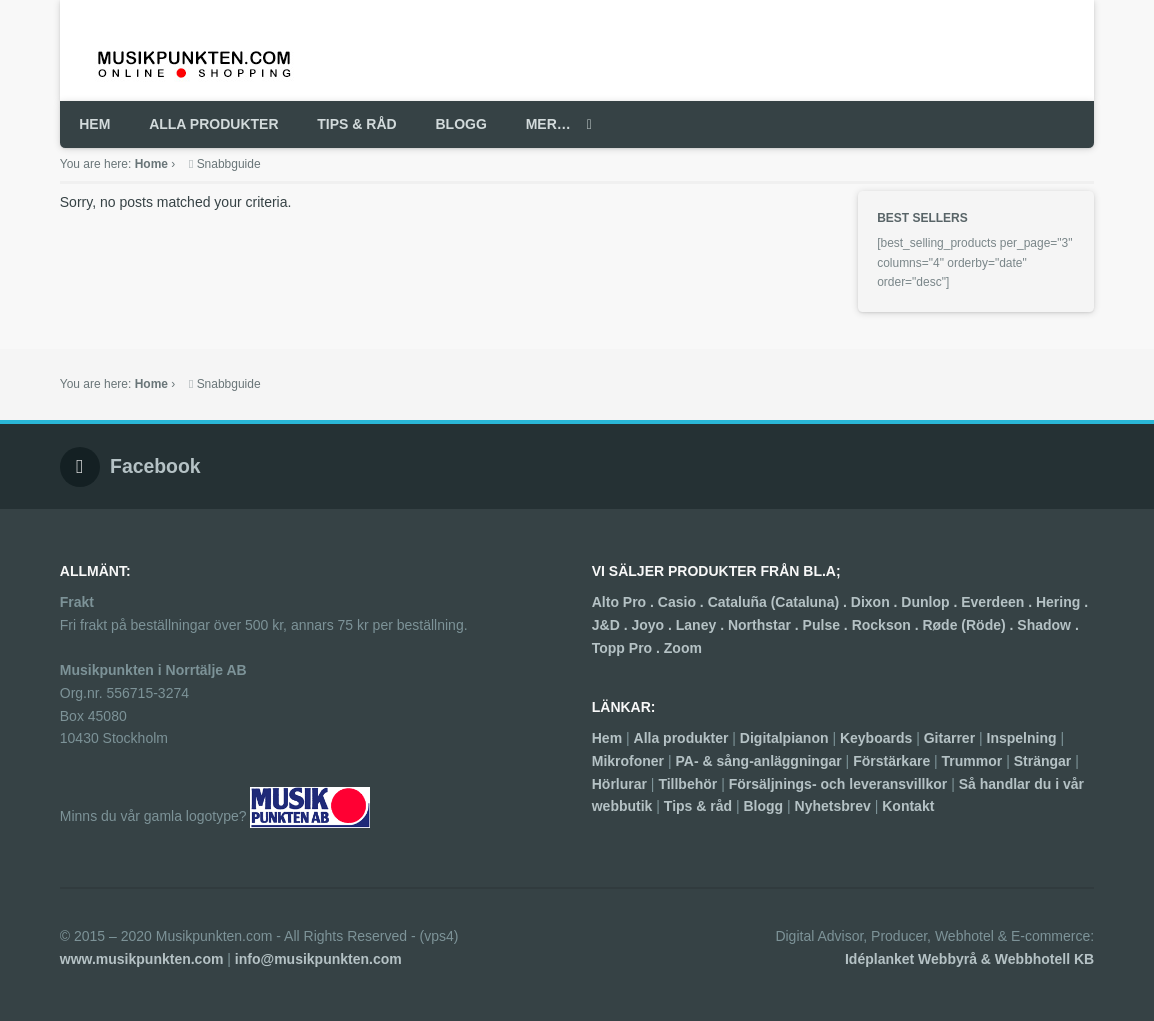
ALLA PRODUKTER (213, 124)
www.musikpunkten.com (142, 959)
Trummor (972, 761)
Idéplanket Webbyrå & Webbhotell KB (969, 959)
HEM (94, 124)
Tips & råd (698, 806)
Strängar (1043, 761)
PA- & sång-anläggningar (759, 761)
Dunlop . (931, 602)
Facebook (155, 466)
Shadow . (1047, 625)
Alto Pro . (625, 602)
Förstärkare (891, 761)
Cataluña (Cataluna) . (779, 602)
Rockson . (887, 625)
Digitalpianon (784, 738)
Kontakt (908, 806)
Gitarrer (949, 738)
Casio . (683, 602)
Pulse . (827, 625)
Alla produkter (681, 738)
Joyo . (653, 625)
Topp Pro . (628, 648)
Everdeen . (998, 602)
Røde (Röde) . (969, 625)
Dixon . (876, 602)
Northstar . (765, 625)
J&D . (612, 625)
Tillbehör (687, 784)
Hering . (1062, 602)
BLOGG (460, 124)
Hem (607, 738)
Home (151, 164)
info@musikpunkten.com (318, 959)
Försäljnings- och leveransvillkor (838, 784)
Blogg (763, 806)
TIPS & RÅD (356, 124)
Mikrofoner (628, 761)
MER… (548, 124)
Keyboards (876, 738)
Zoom (683, 648)
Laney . (702, 625)
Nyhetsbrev (833, 806)
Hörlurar (619, 784)
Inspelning (1022, 738)
